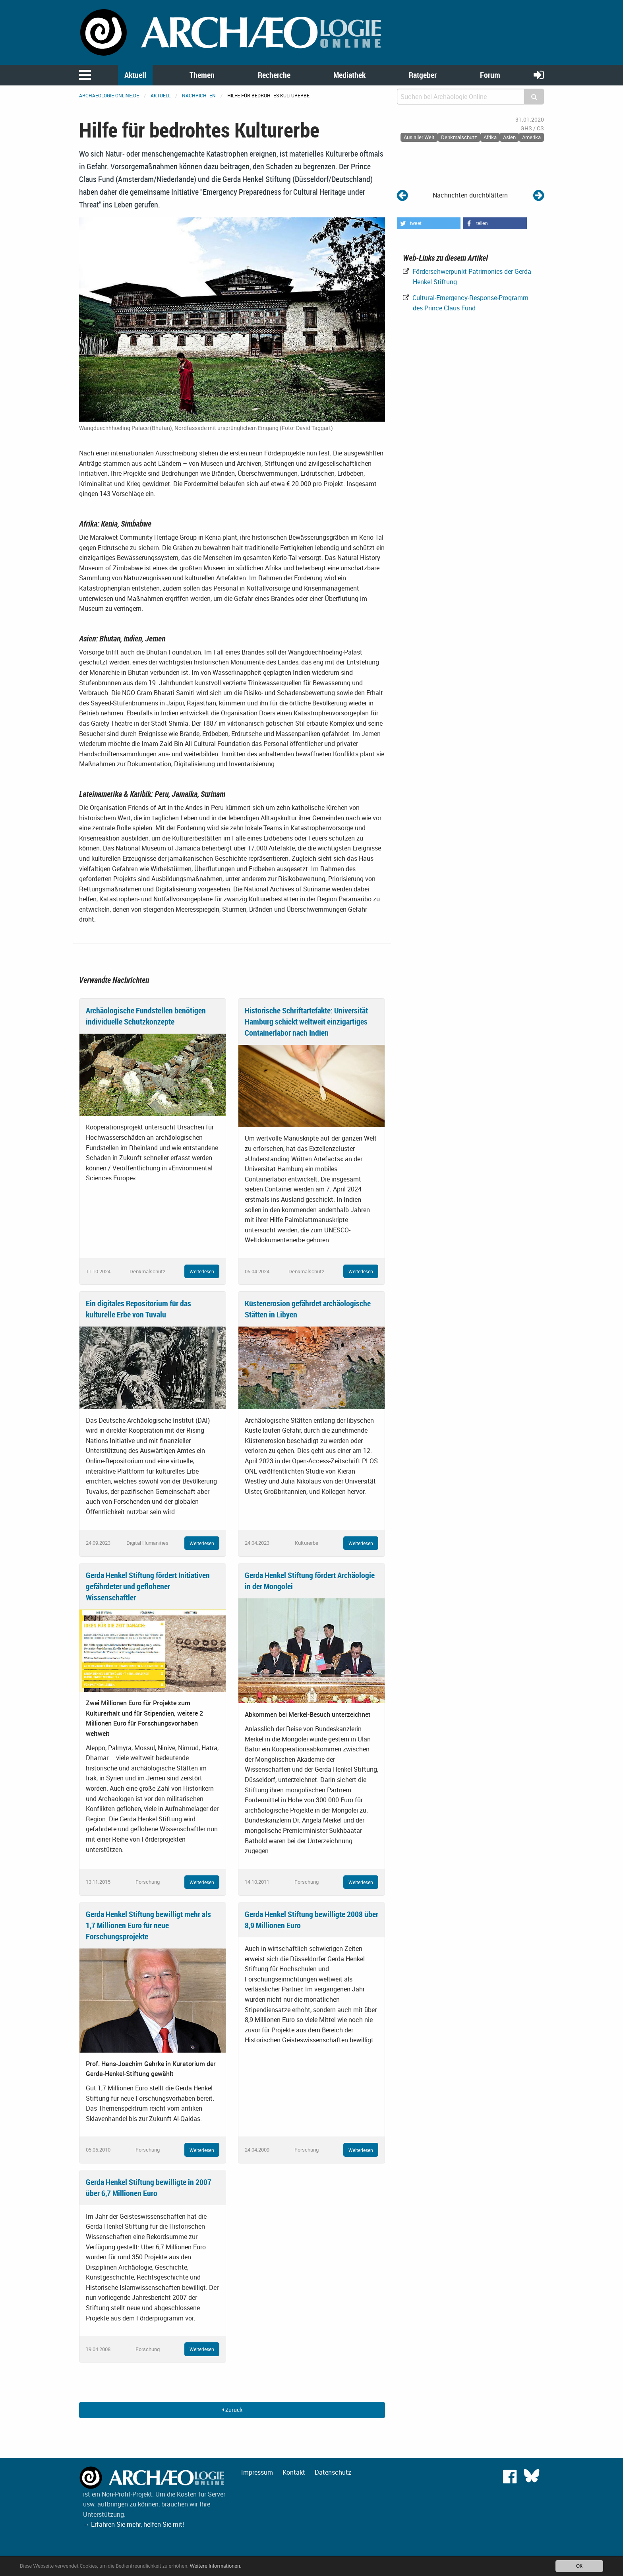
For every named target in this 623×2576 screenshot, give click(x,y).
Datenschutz (333, 2472)
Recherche (274, 75)
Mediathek (349, 75)
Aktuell (135, 75)
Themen (202, 75)
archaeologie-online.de (109, 95)
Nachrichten (199, 95)
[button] (428, 223)
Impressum (257, 2472)
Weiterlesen (202, 1271)
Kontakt (293, 2472)
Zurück (232, 2409)
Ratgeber (423, 75)
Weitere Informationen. (216, 2565)
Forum (490, 75)
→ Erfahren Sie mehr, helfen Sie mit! (133, 2524)
